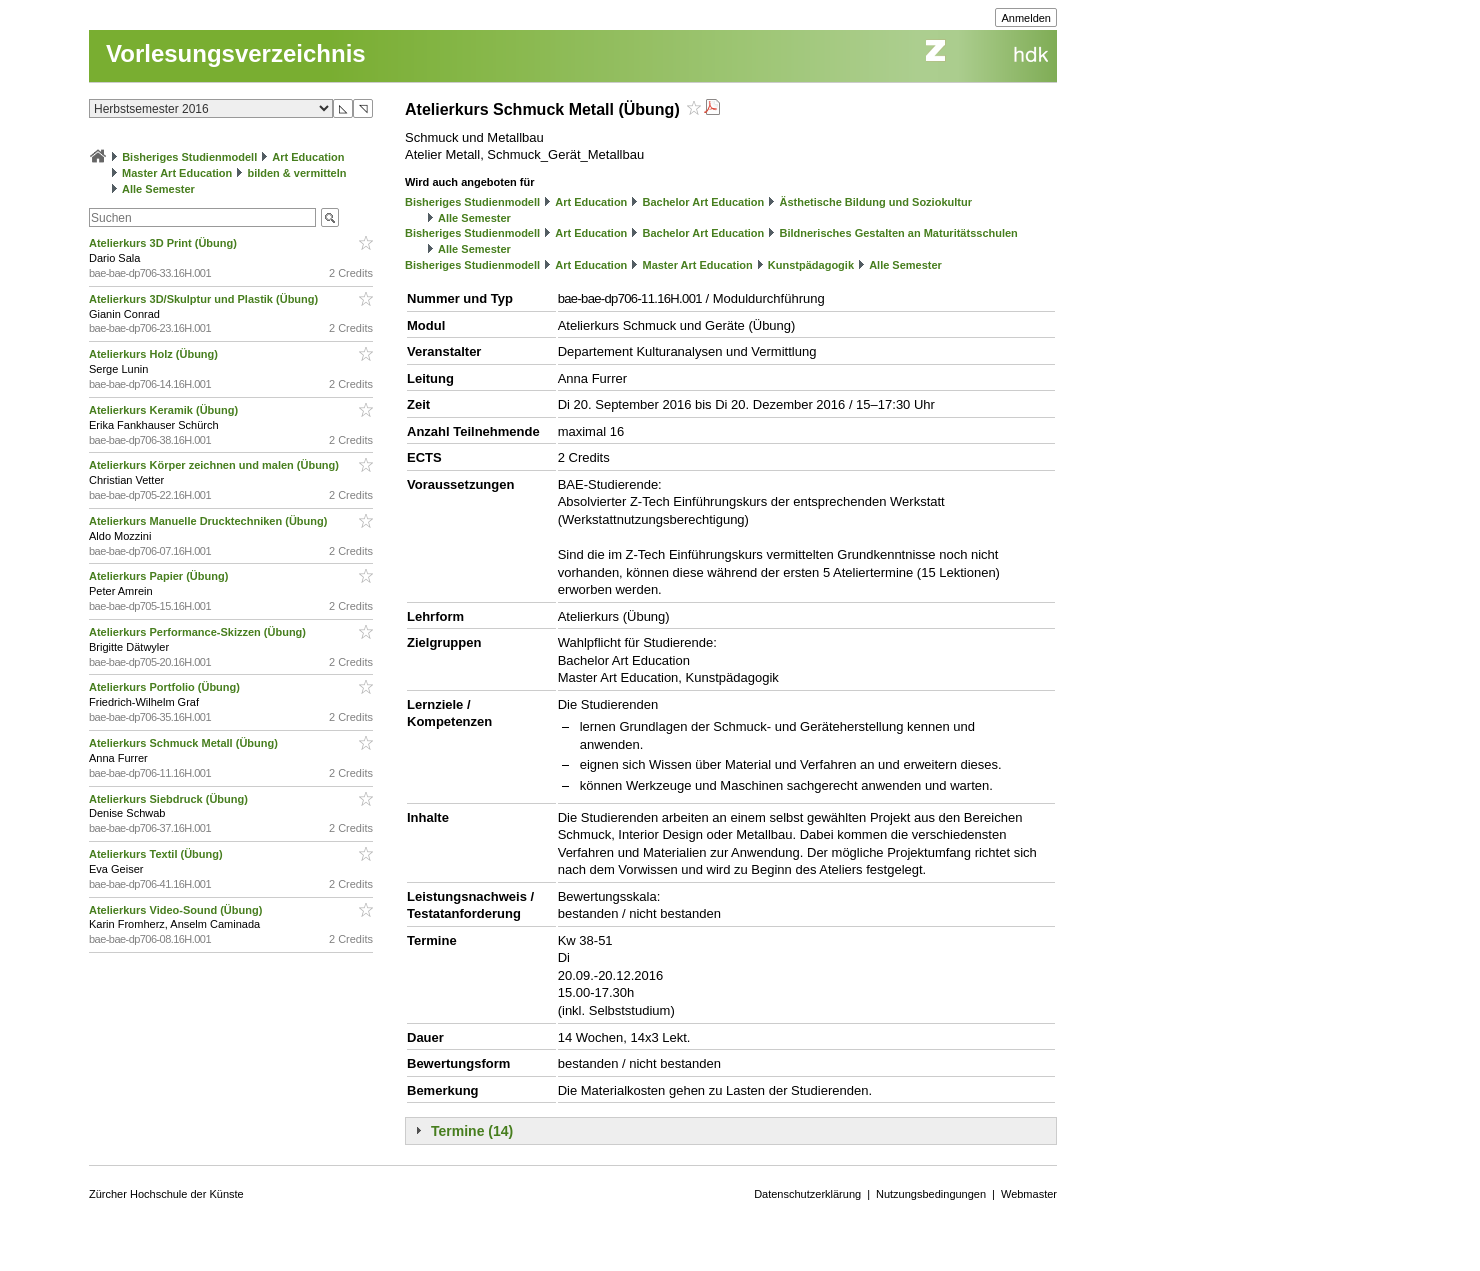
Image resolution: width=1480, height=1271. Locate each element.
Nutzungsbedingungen (931, 1194)
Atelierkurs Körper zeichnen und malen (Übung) (215, 465)
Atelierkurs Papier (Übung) (160, 576)
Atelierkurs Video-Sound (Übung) (177, 910)
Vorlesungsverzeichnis (236, 53)
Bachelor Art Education (703, 202)
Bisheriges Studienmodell (189, 157)
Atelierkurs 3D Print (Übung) (164, 243)
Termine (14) (472, 1131)
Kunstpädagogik (811, 265)
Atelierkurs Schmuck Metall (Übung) (185, 743)
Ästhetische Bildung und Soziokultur (875, 202)
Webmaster (1029, 1194)
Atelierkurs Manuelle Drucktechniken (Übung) (209, 521)
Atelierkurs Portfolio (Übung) (166, 687)
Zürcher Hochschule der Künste (166, 1194)
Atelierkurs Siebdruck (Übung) (170, 799)
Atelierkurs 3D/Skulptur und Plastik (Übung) (205, 299)
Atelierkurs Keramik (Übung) (165, 410)
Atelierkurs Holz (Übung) (155, 354)
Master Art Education (177, 173)
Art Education (308, 157)
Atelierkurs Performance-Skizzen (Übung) (199, 632)
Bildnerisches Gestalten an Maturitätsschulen (898, 233)
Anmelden (1026, 18)
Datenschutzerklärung (807, 1194)
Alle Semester (158, 189)
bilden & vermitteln (296, 173)
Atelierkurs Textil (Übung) (157, 854)
